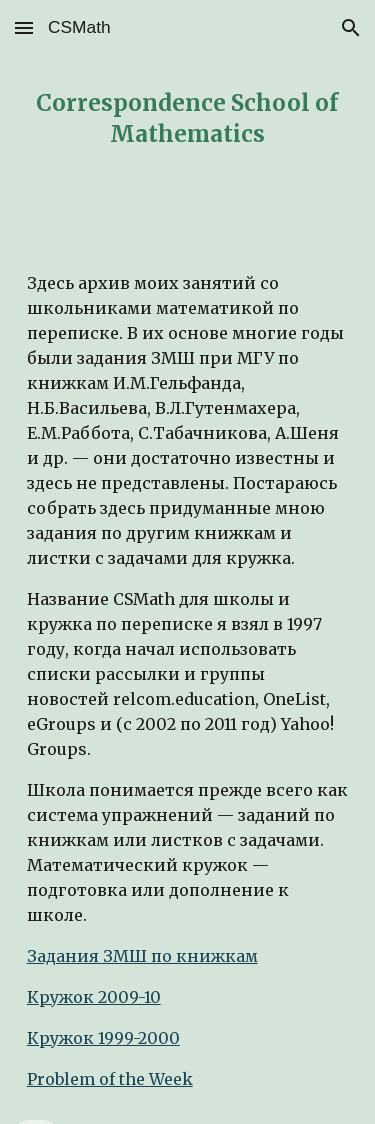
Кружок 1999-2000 (103, 1038)
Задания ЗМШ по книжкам (142, 956)
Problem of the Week (110, 1079)
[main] (188, 119)
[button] (24, 27)
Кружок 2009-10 (94, 997)
